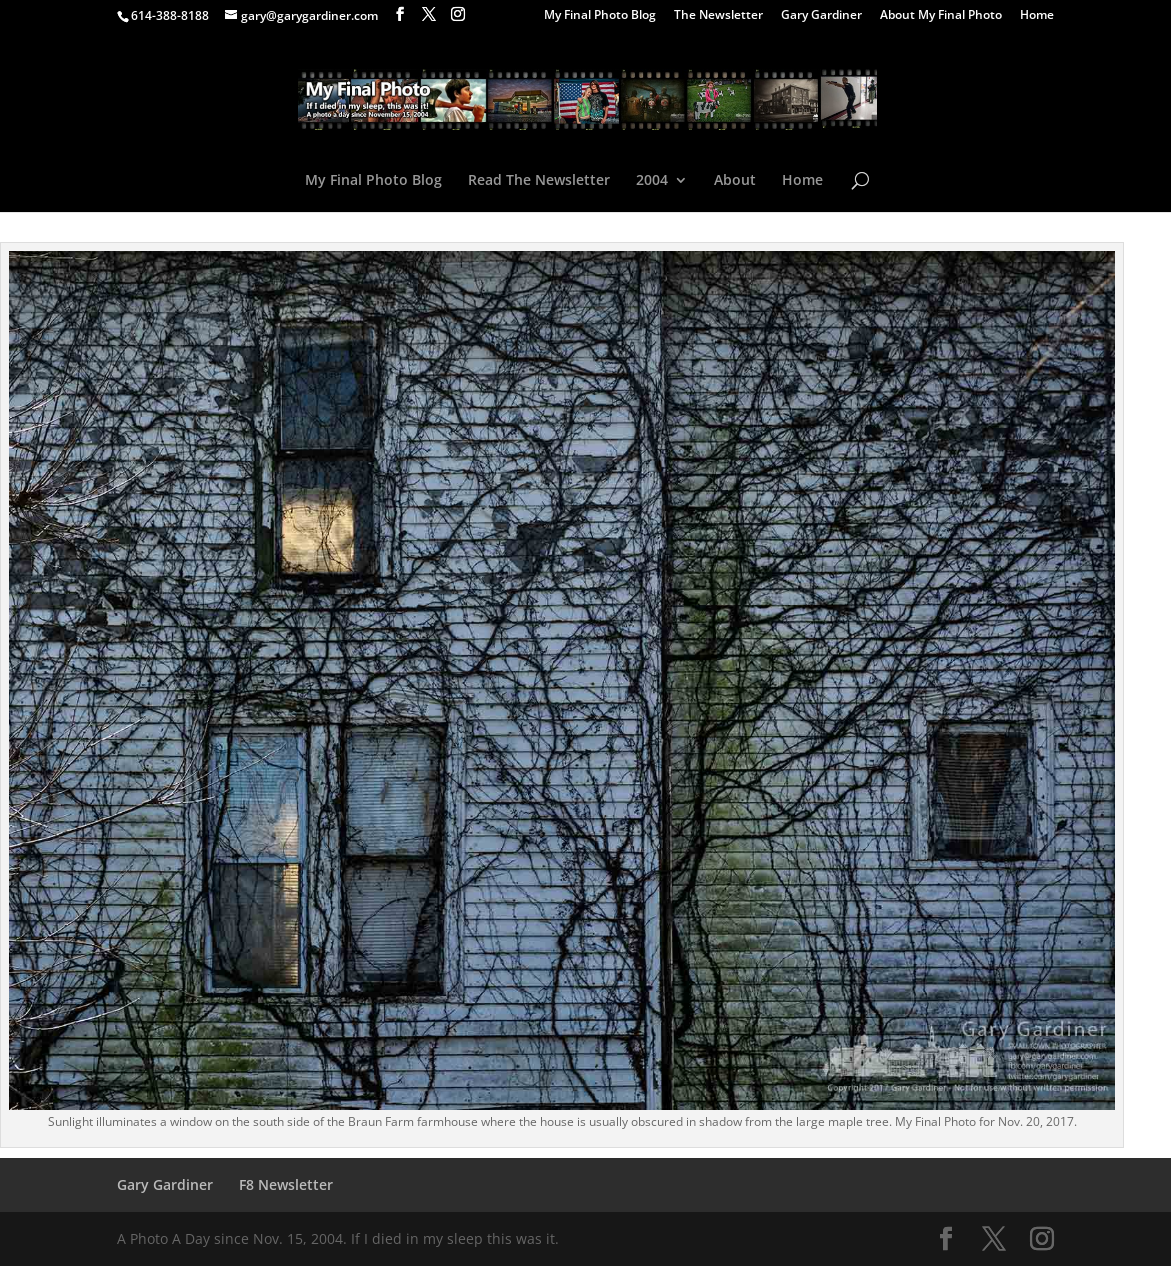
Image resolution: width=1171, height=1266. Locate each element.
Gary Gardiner (821, 16)
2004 (652, 181)
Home (1037, 16)
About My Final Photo (941, 16)
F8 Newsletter (286, 1184)
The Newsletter (718, 16)
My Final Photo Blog (600, 16)
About (735, 181)
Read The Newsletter (539, 181)
